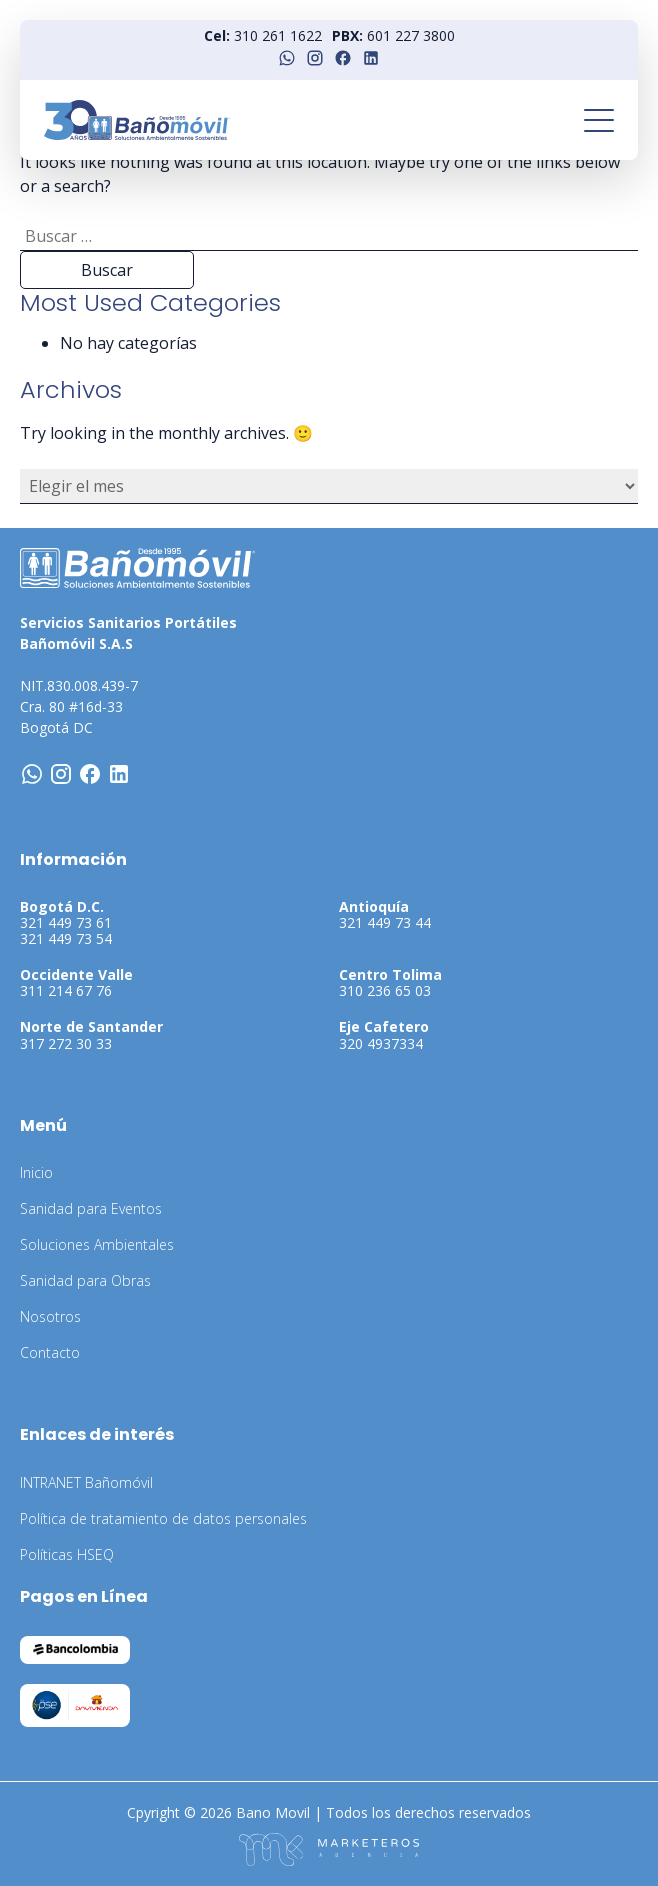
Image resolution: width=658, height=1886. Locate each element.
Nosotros (50, 1316)
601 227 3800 (411, 35)
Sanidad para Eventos (91, 1208)
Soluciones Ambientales (97, 1244)
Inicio (36, 1172)
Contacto (50, 1352)
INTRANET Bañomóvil (86, 1482)
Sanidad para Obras (85, 1280)
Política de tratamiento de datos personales (163, 1518)
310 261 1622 (278, 35)
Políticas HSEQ (67, 1554)
